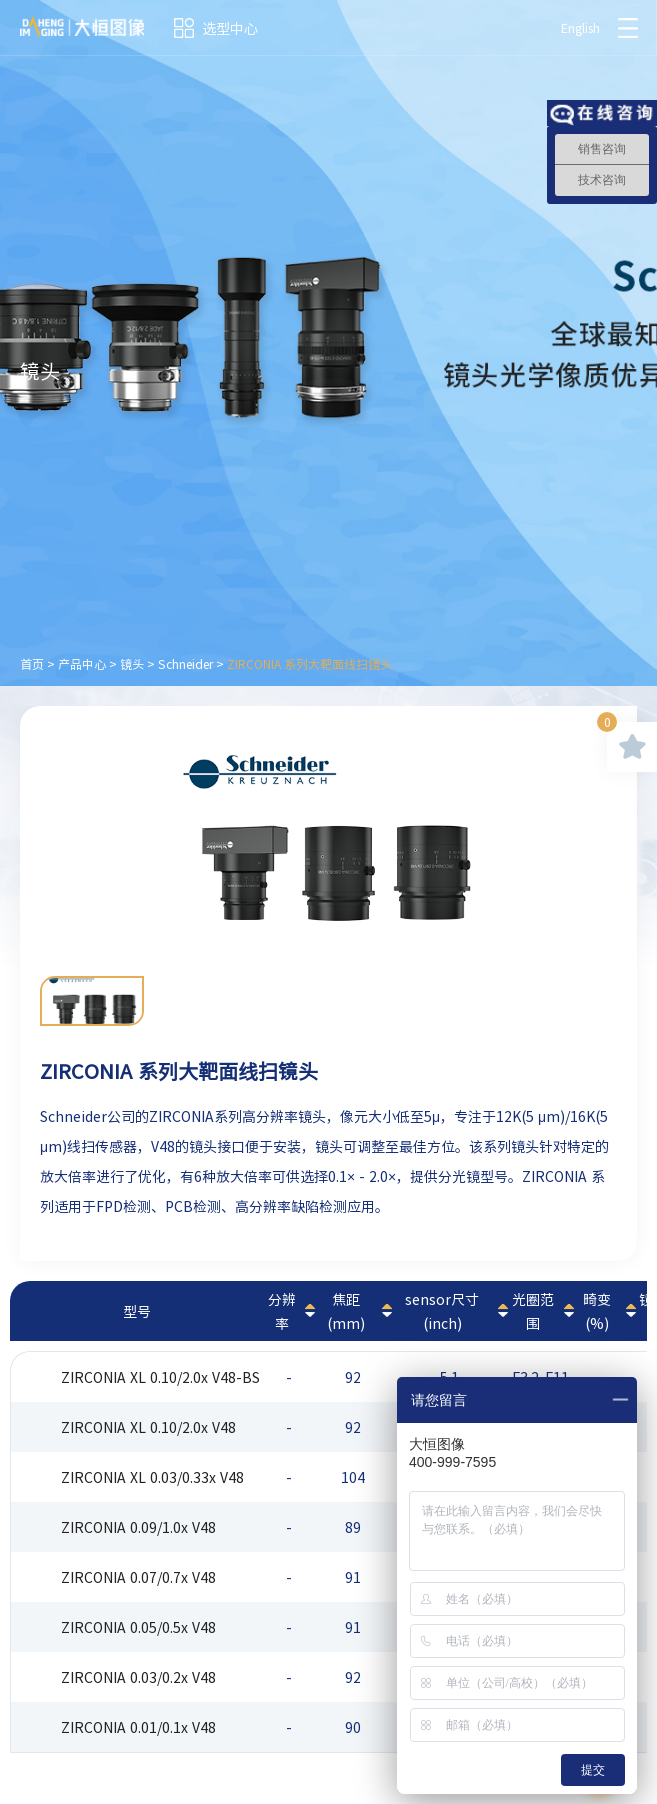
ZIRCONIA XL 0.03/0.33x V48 (152, 1477)
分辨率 (282, 1311)
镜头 (132, 664)
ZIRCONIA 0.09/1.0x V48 (138, 1527)
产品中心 (82, 664)
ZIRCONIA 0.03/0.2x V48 (138, 1677)
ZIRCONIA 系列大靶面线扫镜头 (309, 664)
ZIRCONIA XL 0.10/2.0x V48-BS (160, 1377)
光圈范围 (533, 1311)
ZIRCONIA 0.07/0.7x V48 (138, 1577)
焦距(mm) (346, 1311)
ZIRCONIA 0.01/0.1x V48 (138, 1727)
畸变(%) (597, 1311)
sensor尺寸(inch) (442, 1311)
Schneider (185, 664)
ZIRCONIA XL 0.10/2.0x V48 (148, 1427)
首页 (32, 664)
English (580, 28)
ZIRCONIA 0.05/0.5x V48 (138, 1627)
